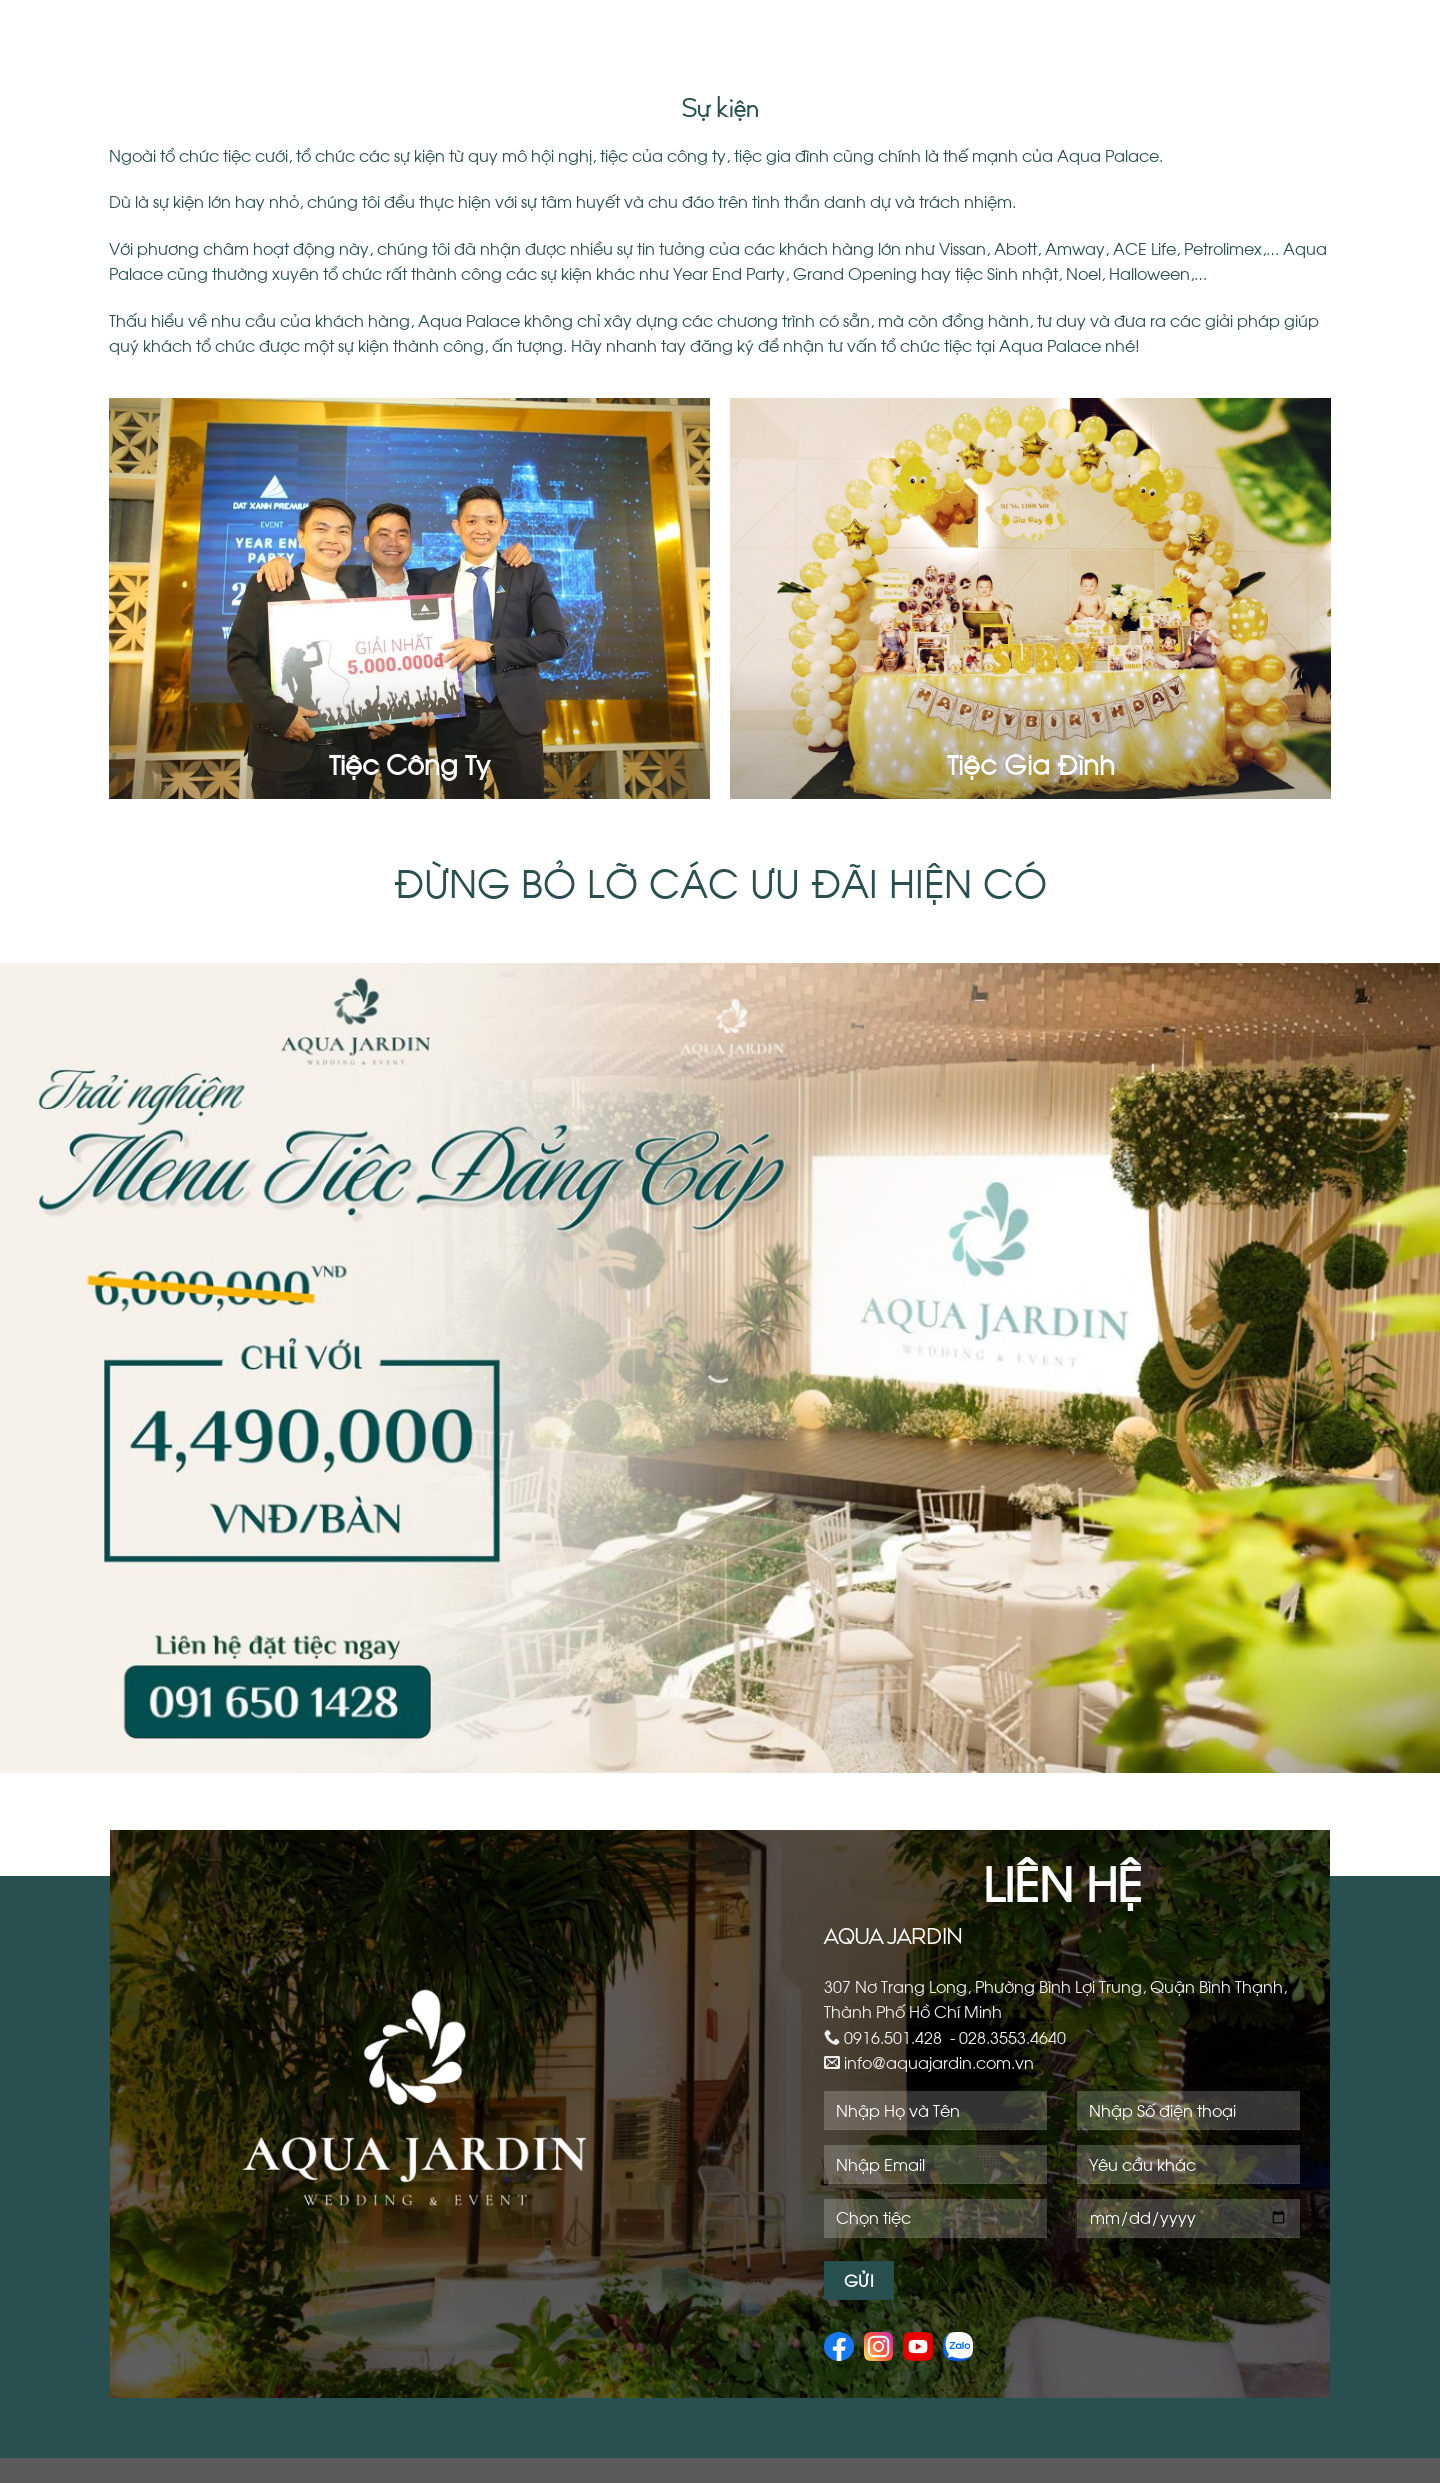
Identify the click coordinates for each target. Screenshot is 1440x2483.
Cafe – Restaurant (1133, 30)
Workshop (991, 30)
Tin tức (1264, 30)
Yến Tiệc (789, 29)
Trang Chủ (475, 30)
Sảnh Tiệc (686, 30)
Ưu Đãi (1342, 30)
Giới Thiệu (583, 30)
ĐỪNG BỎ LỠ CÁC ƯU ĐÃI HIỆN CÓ (720, 880)
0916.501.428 (893, 2036)
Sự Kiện (889, 29)
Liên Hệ (1339, 90)
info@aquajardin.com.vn (939, 2061)
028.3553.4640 (1012, 2036)
